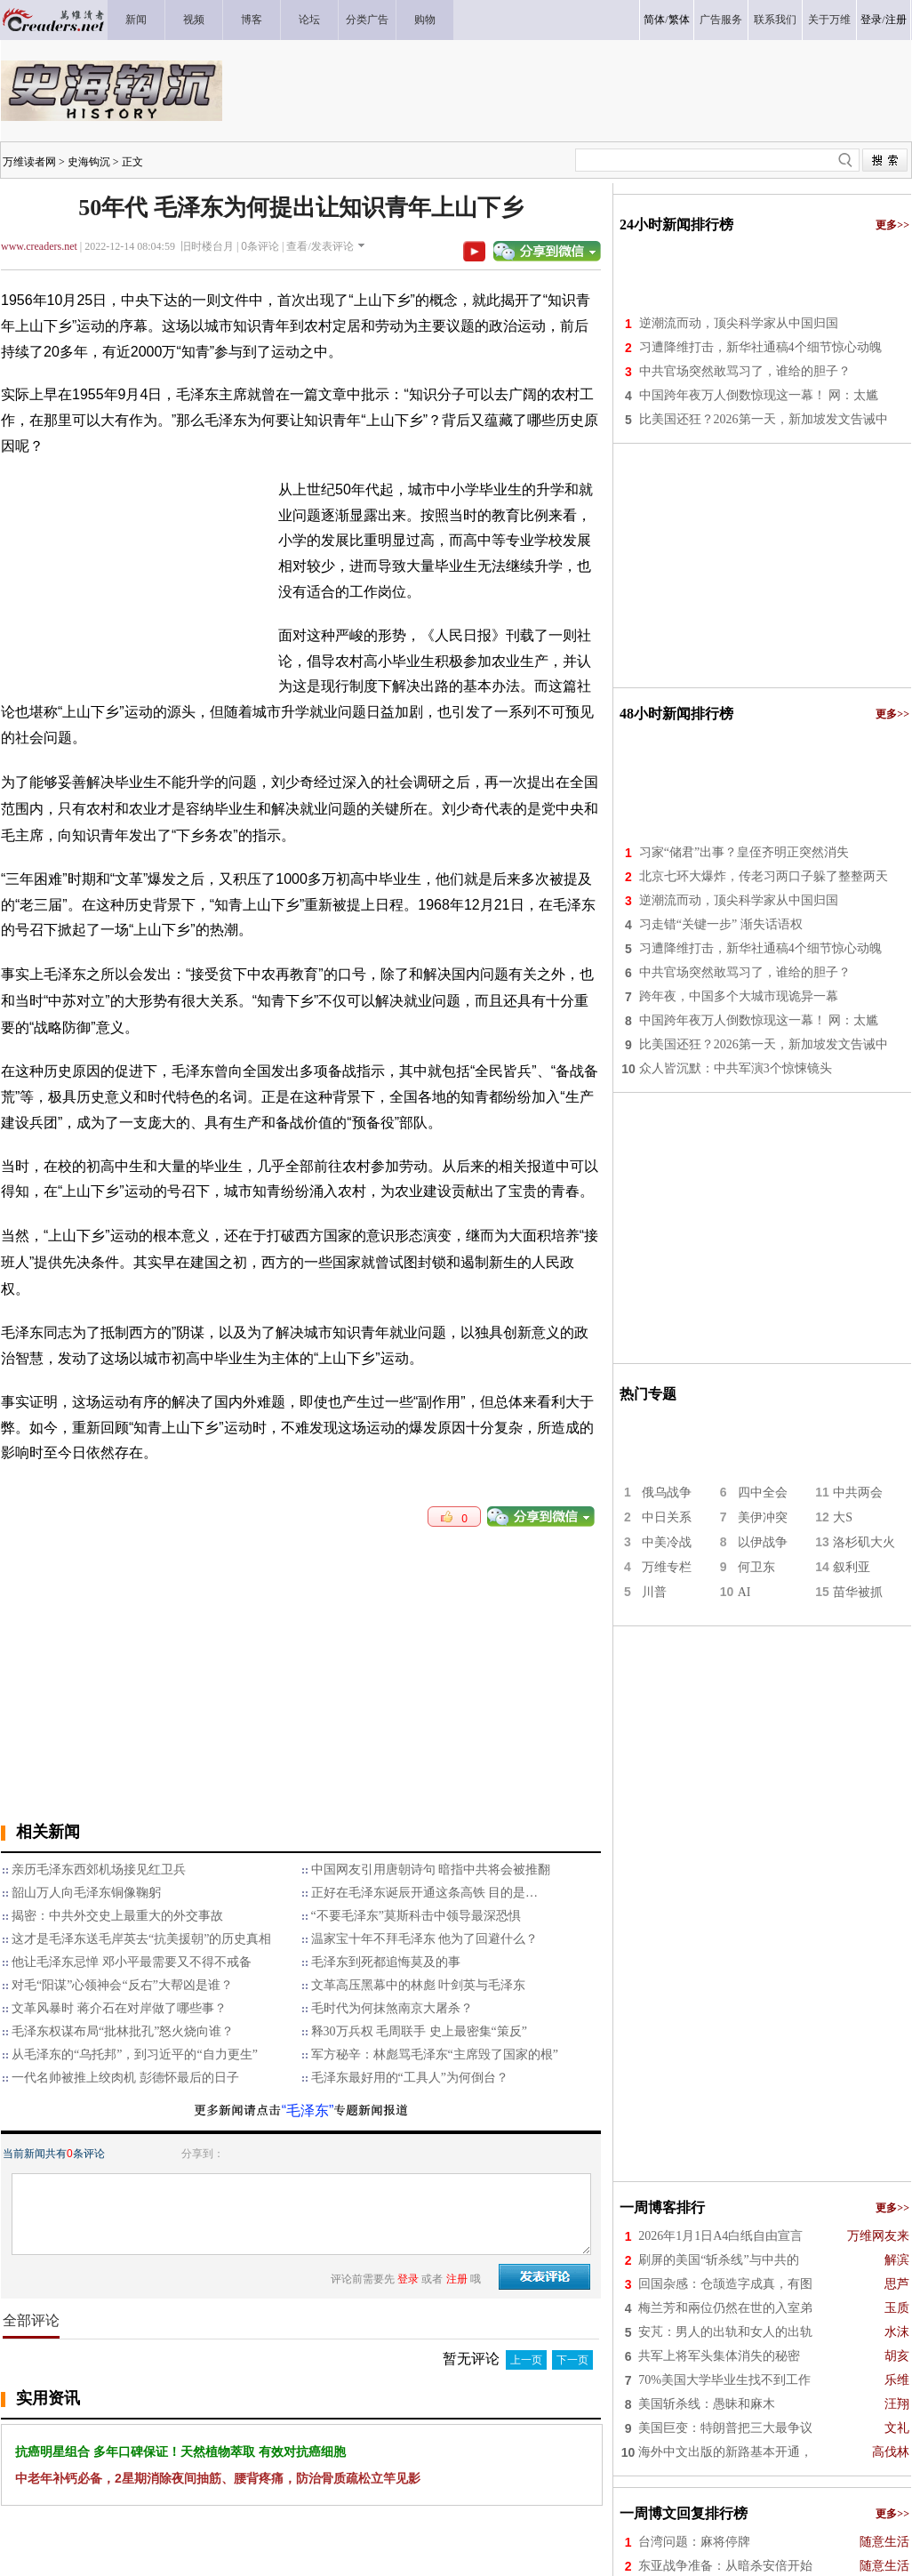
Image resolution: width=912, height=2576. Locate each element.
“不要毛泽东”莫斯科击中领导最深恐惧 (416, 1915)
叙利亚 (851, 1567)
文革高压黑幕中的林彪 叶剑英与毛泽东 (418, 1985)
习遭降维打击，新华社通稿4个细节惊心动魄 (760, 347)
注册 (896, 19)
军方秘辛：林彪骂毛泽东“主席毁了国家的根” (434, 2054)
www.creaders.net (39, 246)
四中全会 (763, 1492)
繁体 (679, 19)
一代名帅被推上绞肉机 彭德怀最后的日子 (125, 2077)
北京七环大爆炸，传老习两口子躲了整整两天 (763, 876)
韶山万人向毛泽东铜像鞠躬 (86, 1892)
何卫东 (756, 1567)
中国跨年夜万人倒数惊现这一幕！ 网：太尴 (759, 395)
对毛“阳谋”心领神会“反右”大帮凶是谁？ (122, 1985)
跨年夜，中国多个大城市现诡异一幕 (738, 996)
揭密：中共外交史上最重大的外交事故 (117, 1915)
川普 (654, 1592)
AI (744, 1592)
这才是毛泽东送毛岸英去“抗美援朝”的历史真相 (141, 1939)
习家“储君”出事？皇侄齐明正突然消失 (744, 852)
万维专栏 (667, 1567)
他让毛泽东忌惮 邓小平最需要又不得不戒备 (132, 1962)
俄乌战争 (667, 1492)
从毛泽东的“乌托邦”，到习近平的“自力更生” (135, 2054)
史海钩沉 (89, 162)
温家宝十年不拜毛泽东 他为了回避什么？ (425, 1939)
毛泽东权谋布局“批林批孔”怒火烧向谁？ (123, 2031)
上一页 (526, 2360)
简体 (654, 19)
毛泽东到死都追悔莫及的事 (385, 1962)
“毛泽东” (308, 2110)
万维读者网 (29, 162)
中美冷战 (667, 1542)
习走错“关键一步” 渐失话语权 (721, 924)
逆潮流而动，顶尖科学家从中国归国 (738, 323)
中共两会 (858, 1492)
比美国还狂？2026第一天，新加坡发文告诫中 (763, 419)
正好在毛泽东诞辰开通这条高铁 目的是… (425, 1892)
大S (842, 1517)
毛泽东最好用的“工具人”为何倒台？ (409, 2077)
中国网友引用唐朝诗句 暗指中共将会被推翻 (431, 1869)
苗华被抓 (858, 1592)
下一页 (572, 2360)
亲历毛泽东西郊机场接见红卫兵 (99, 1869)
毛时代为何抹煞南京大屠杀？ (392, 2008)
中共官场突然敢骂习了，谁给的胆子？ (745, 371)
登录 (871, 19)
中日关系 (667, 1517)
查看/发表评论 (319, 246)
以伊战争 (763, 1542)
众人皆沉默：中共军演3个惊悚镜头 (735, 1068)
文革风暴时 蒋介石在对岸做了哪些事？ (119, 2008)
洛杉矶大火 (864, 1542)
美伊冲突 (763, 1517)
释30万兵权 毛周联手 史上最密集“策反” (419, 2031)
